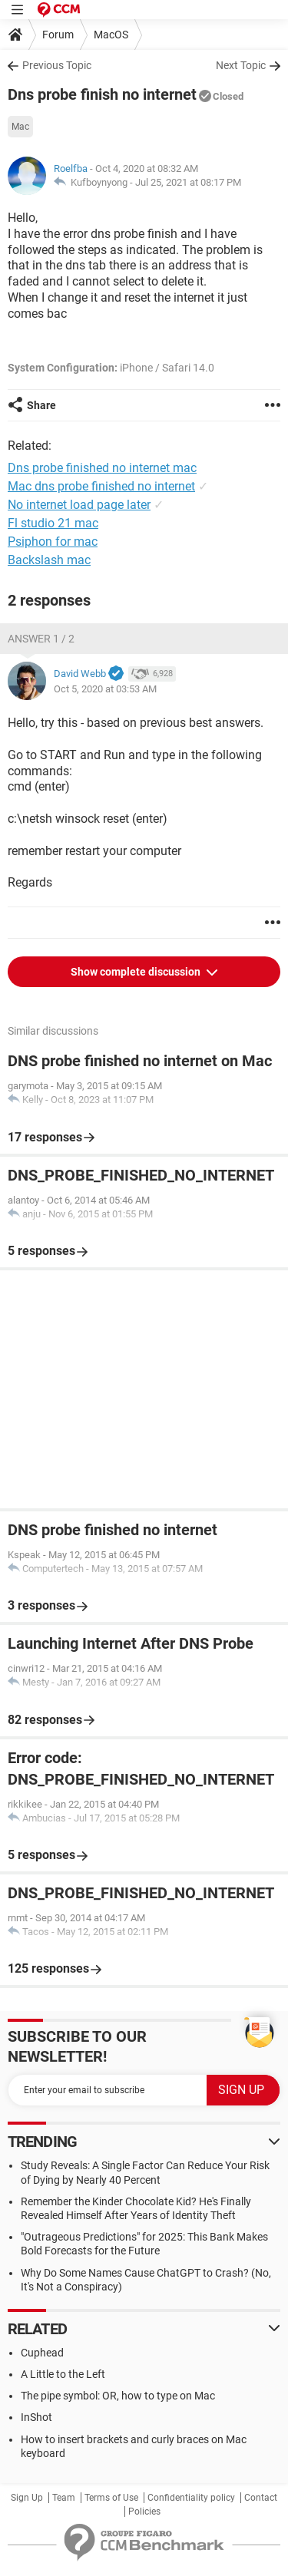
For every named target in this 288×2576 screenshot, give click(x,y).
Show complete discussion (137, 972)
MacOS (111, 34)
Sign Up (27, 2497)
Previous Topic (56, 65)
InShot (36, 2417)
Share (41, 405)
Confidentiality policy (191, 2497)
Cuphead (42, 2352)
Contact (260, 2497)
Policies (144, 2511)
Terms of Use (111, 2497)
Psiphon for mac (53, 541)
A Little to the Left (63, 2374)
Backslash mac (49, 560)
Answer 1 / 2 (41, 638)
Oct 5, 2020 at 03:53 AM (105, 689)
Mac (20, 126)
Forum (58, 34)
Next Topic (241, 65)
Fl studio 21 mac (53, 523)
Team (63, 2497)
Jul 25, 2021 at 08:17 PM (188, 182)
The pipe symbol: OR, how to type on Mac (118, 2395)
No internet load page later (79, 504)
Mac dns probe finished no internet (101, 486)
